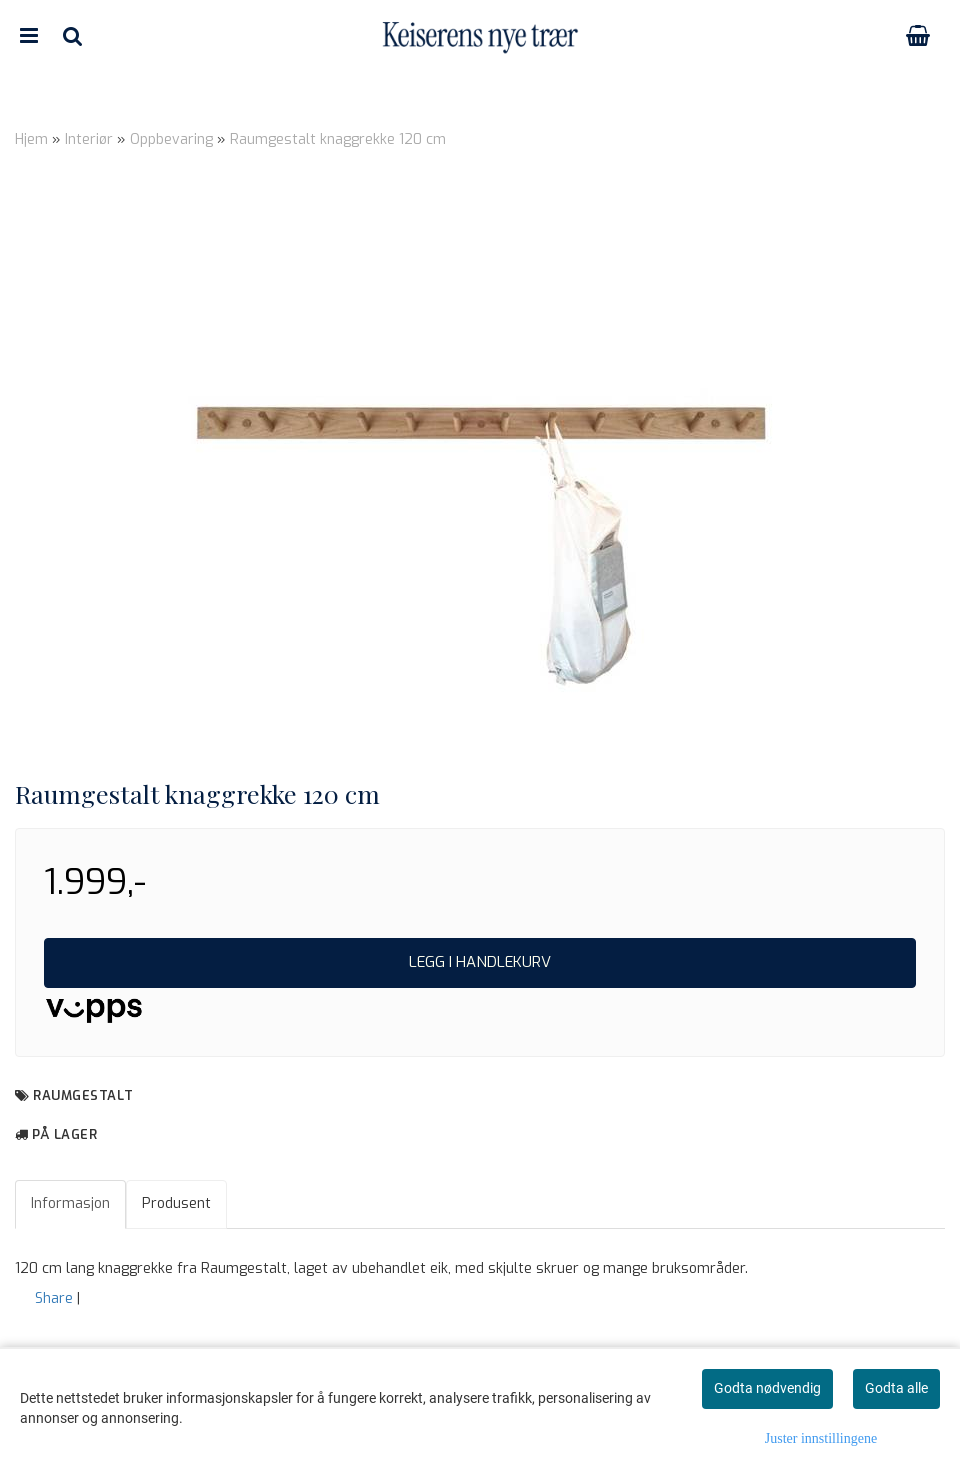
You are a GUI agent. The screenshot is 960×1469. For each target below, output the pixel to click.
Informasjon (70, 1203)
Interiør (89, 139)
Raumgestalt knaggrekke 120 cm (338, 139)
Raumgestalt (83, 1095)
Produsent (176, 1203)
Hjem (31, 139)
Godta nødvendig (767, 1388)
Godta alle (896, 1388)
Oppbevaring (171, 139)
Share (54, 1298)
